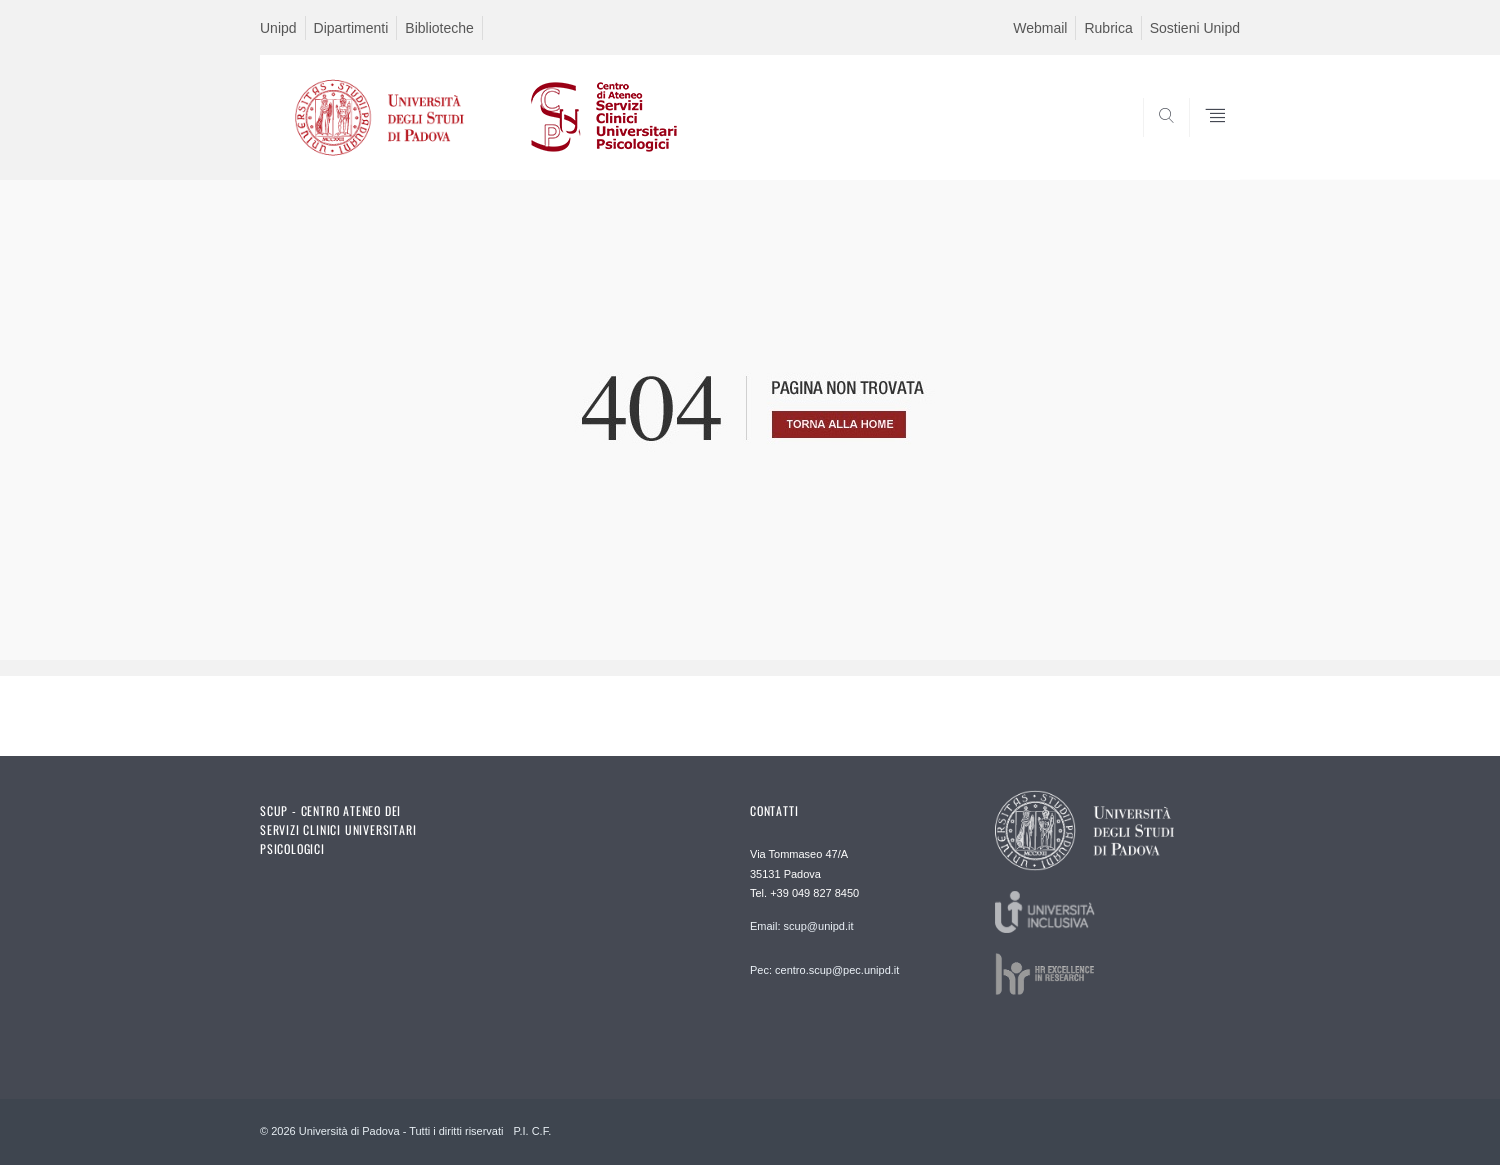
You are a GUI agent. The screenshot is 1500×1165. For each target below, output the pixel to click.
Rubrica (1108, 28)
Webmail (1040, 28)
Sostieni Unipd (1195, 28)
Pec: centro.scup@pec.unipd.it (824, 970)
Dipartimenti (351, 28)
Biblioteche (439, 28)
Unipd (278, 28)
